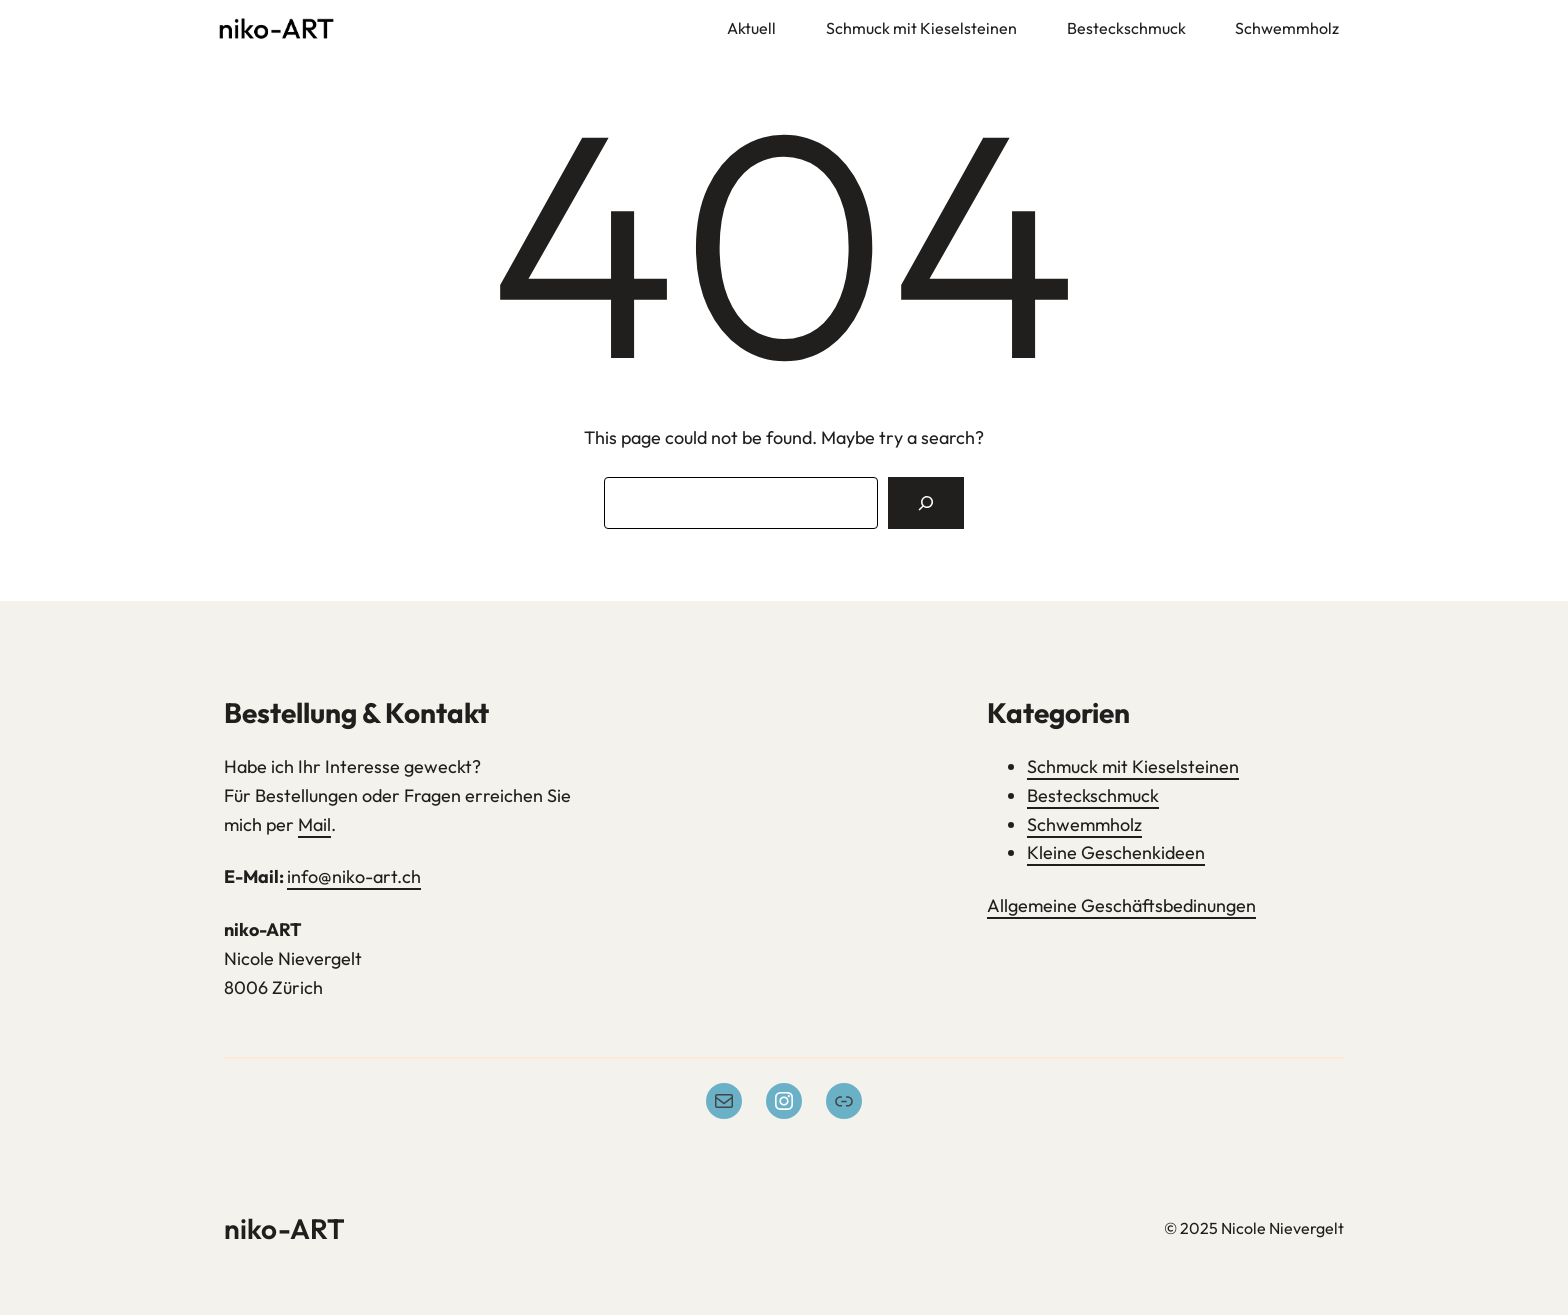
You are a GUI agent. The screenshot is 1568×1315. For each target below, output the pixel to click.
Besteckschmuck (1093, 795)
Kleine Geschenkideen (1116, 852)
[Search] (926, 503)
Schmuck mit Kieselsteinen (1133, 766)
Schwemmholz (1084, 824)
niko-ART (284, 1228)
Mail (314, 824)
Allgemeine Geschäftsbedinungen (1121, 905)
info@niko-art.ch (354, 876)
